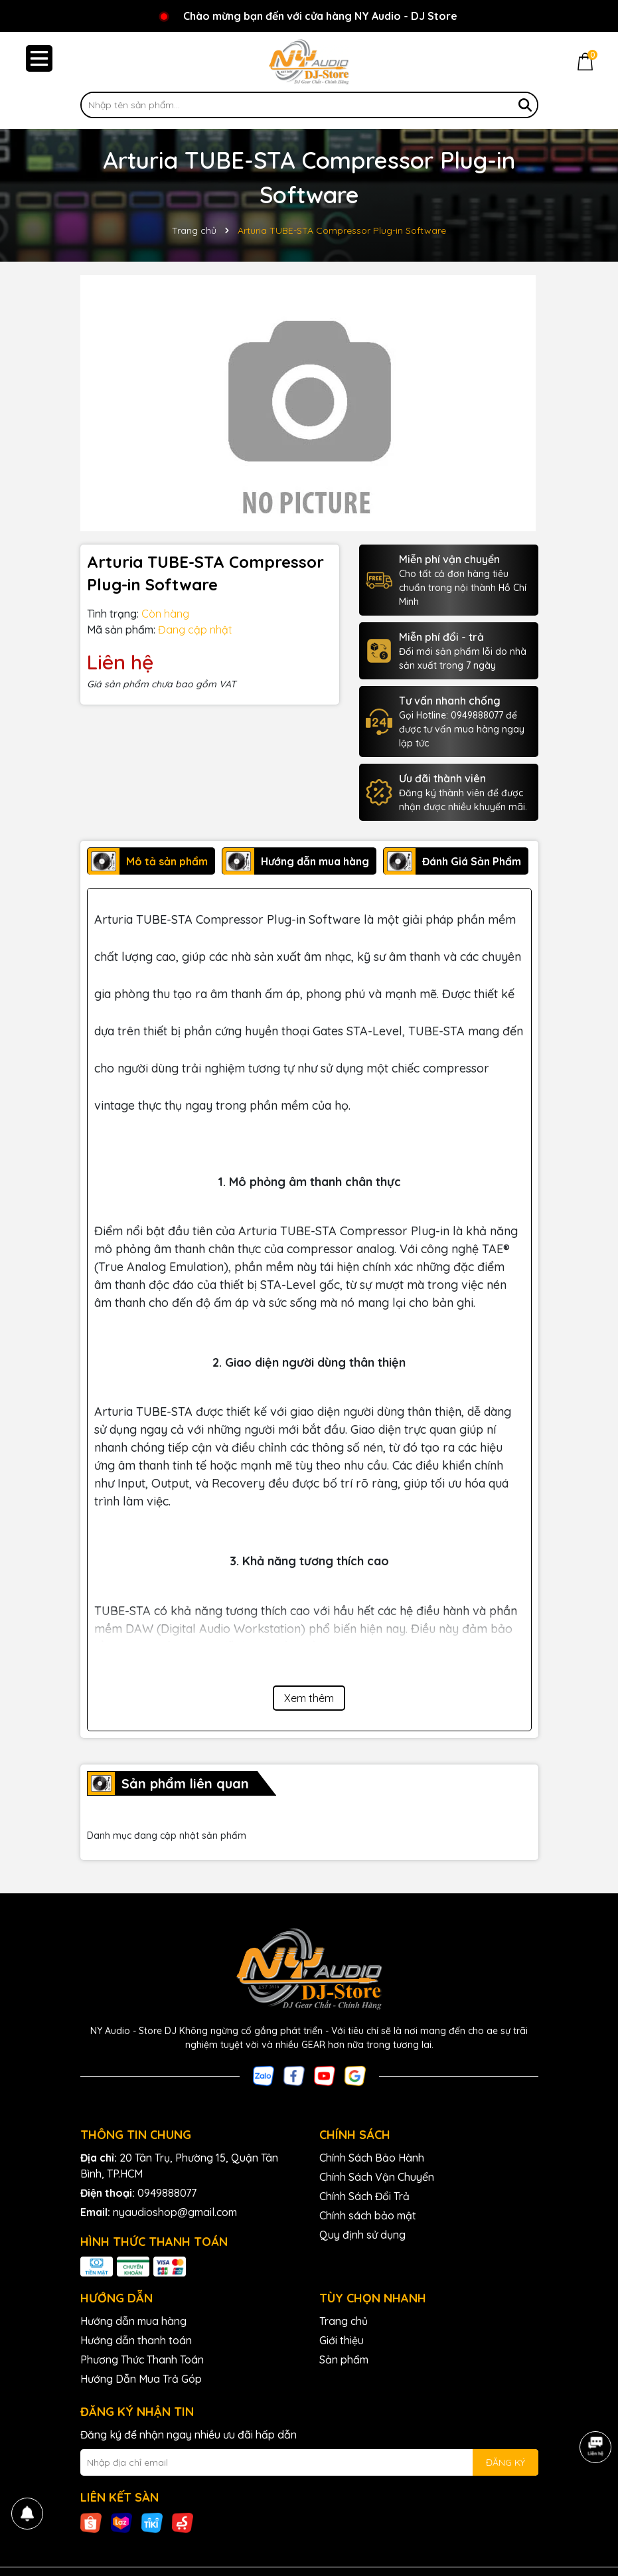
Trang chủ (343, 2321)
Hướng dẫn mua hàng (133, 2321)
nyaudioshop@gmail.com (175, 2212)
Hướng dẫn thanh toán (136, 2340)
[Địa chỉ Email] (309, 2462)
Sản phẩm (343, 2359)
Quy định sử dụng (362, 2234)
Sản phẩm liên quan (185, 1783)
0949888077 (166, 2192)
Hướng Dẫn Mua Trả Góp (141, 2378)
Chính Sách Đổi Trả (364, 2196)
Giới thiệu (341, 2340)
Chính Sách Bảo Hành (371, 2157)
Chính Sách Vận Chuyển (376, 2177)
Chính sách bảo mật (367, 2215)
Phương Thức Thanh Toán (142, 2359)
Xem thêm (309, 1698)
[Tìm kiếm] (525, 105)
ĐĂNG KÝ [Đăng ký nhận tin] (505, 2462)
